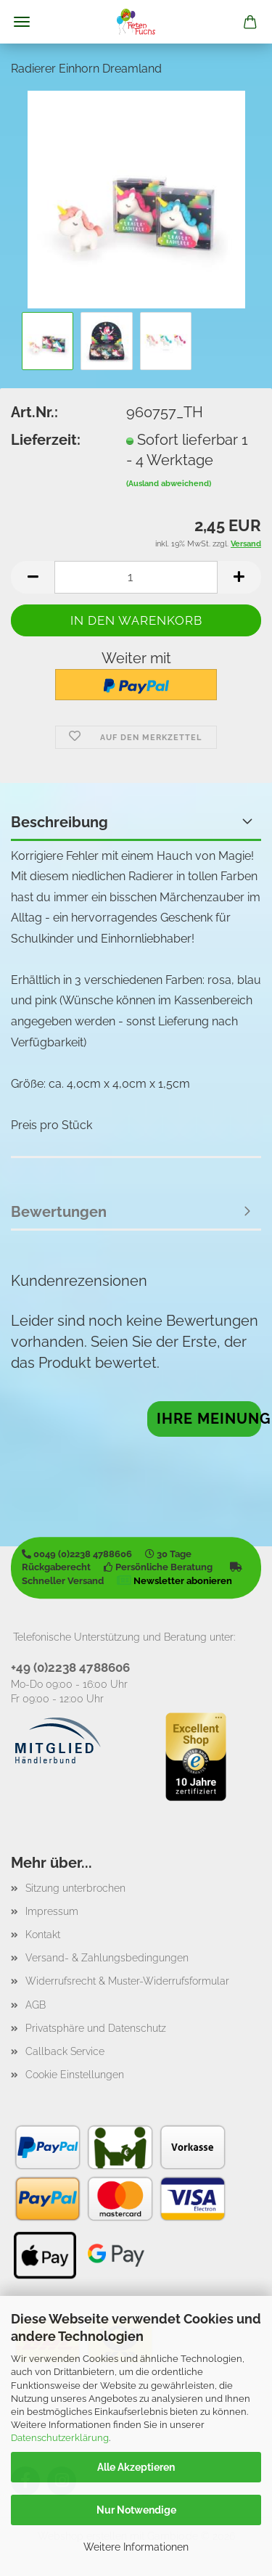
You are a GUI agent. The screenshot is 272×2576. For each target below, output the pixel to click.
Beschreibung (59, 822)
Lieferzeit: (46, 439)
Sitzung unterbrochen (75, 1888)
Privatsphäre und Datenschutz (95, 2028)
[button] (32, 577)
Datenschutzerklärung (60, 2437)
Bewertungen (59, 1212)
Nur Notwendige (136, 2510)
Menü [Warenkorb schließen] (22, 21)
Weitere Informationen (136, 2547)
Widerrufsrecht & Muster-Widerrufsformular (127, 1981)
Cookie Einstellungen (74, 2074)
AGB (35, 2005)
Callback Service (64, 2051)
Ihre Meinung (209, 1418)
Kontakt (42, 1934)
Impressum (51, 1911)
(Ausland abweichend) (168, 483)
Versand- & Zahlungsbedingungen (107, 1958)
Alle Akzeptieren (136, 2467)
